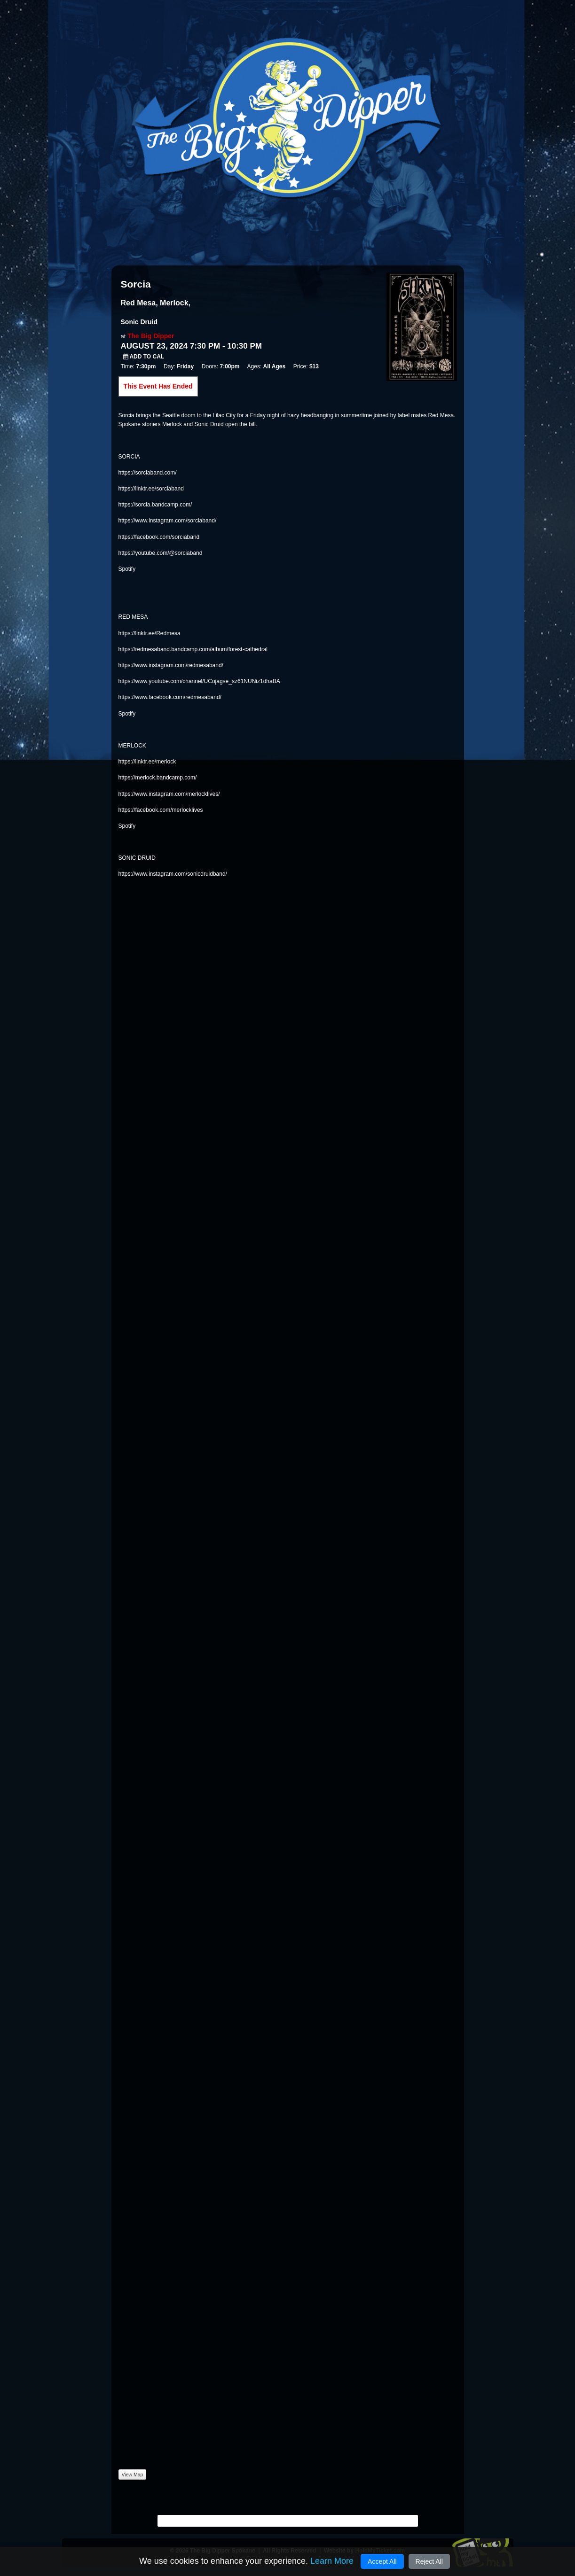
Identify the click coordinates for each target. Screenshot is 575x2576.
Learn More (332, 2561)
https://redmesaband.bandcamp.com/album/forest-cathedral (193, 649)
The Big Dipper (150, 336)
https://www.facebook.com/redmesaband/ (169, 697)
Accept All (382, 2561)
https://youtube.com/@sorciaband (160, 553)
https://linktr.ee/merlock (147, 761)
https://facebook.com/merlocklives (160, 810)
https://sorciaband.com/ (147, 472)
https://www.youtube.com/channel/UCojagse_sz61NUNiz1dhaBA (199, 681)
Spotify (127, 569)
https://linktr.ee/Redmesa (149, 633)
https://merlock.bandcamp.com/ (157, 777)
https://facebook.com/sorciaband (159, 537)
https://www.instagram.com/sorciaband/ (167, 520)
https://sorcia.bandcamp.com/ (155, 504)
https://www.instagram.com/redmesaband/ (170, 665)
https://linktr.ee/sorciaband (151, 488)
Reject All (429, 2561)
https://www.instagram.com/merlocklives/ (169, 794)
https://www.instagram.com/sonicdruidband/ (172, 874)
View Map (132, 2474)
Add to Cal (144, 356)
